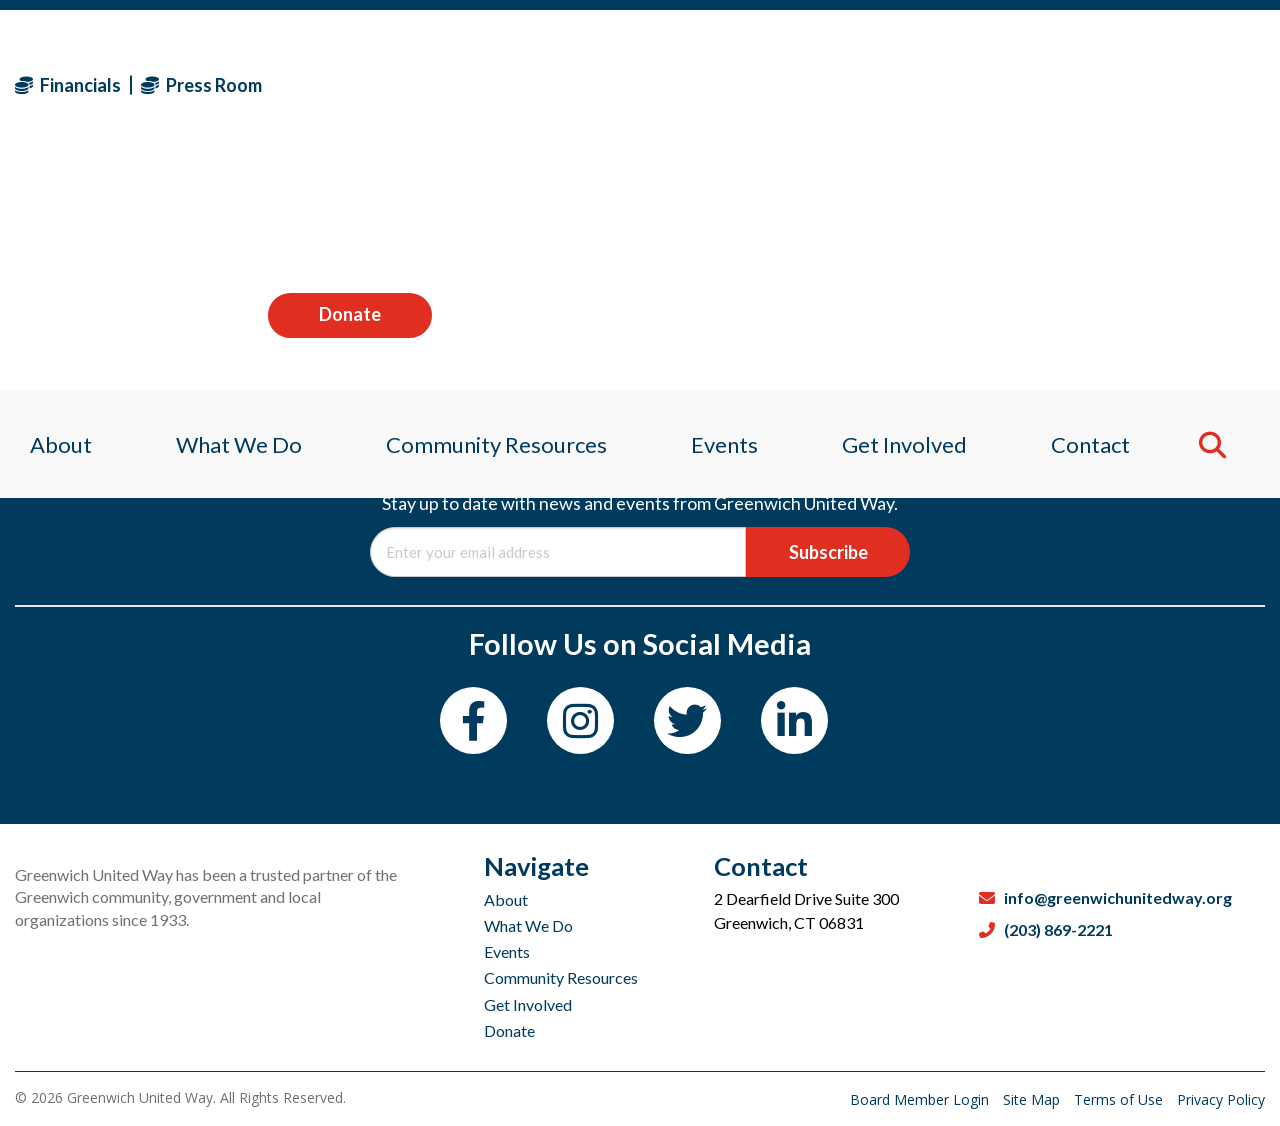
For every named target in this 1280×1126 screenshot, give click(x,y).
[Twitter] (687, 720)
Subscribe (828, 552)
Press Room (201, 85)
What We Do (528, 925)
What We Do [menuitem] (229, 214)
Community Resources (561, 977)
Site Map (1033, 1099)
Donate (1183, 84)
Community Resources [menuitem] (492, 214)
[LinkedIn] (794, 720)
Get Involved (528, 1004)
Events (507, 951)
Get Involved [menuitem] (911, 214)
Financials (68, 85)
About (506, 899)
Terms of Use (1120, 1099)
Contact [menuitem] (1102, 214)
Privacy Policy (1221, 1099)
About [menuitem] (46, 214)
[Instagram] (580, 720)
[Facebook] (473, 720)
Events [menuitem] (725, 214)
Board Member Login (921, 1099)
